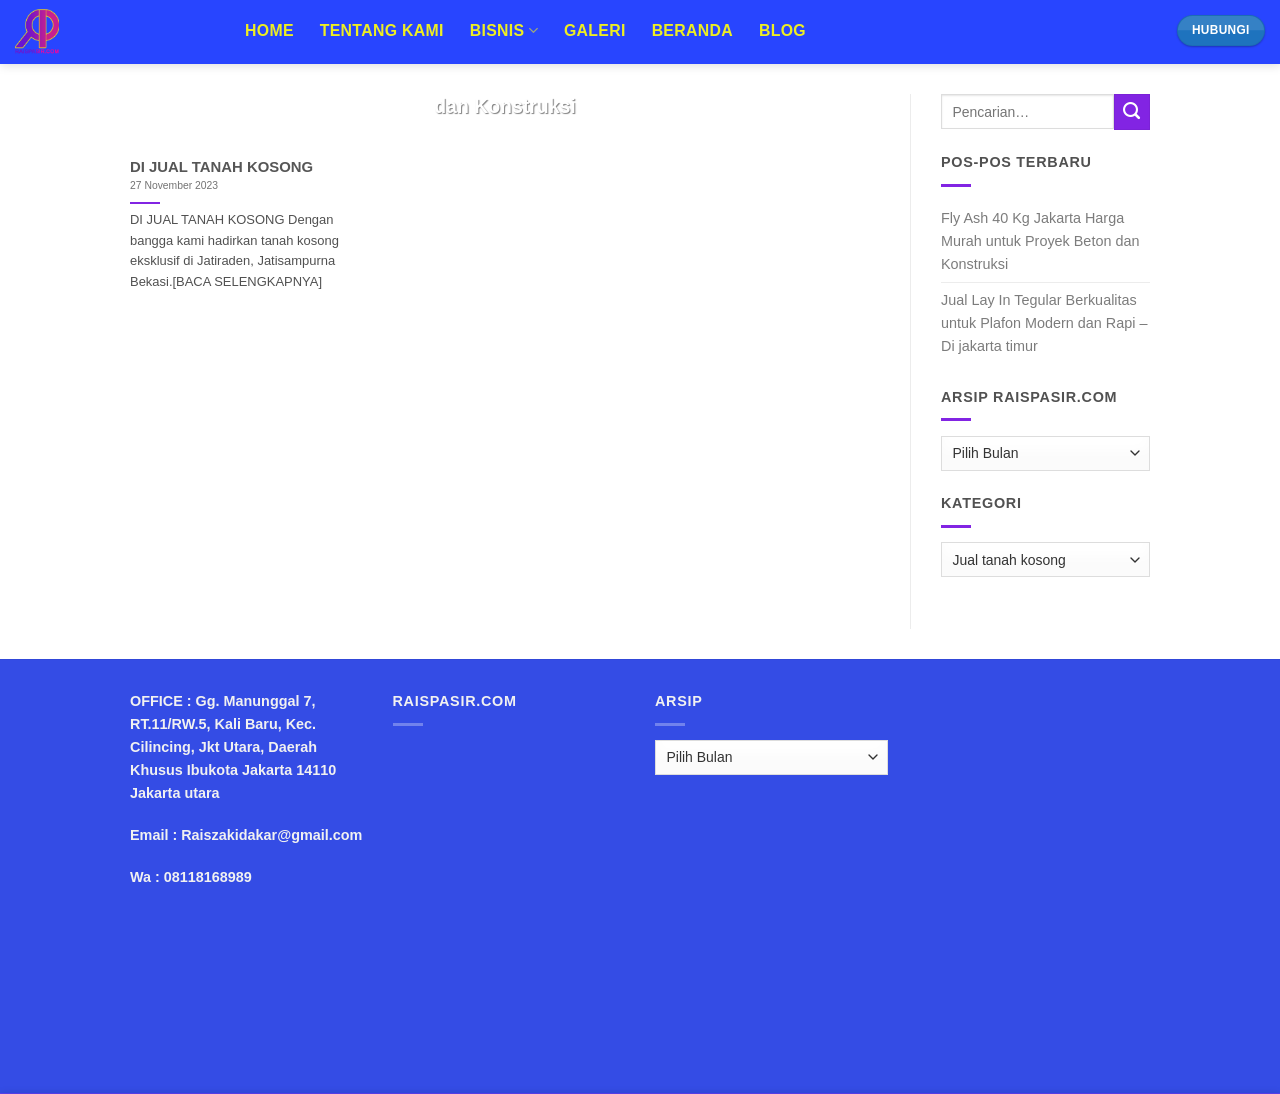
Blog (782, 30)
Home (269, 30)
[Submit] (1132, 112)
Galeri (595, 30)
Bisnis (504, 30)
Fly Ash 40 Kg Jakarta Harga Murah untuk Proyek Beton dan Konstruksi (1040, 241)
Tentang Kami (382, 30)
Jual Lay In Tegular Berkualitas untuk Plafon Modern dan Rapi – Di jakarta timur (1044, 323)
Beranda (692, 30)
